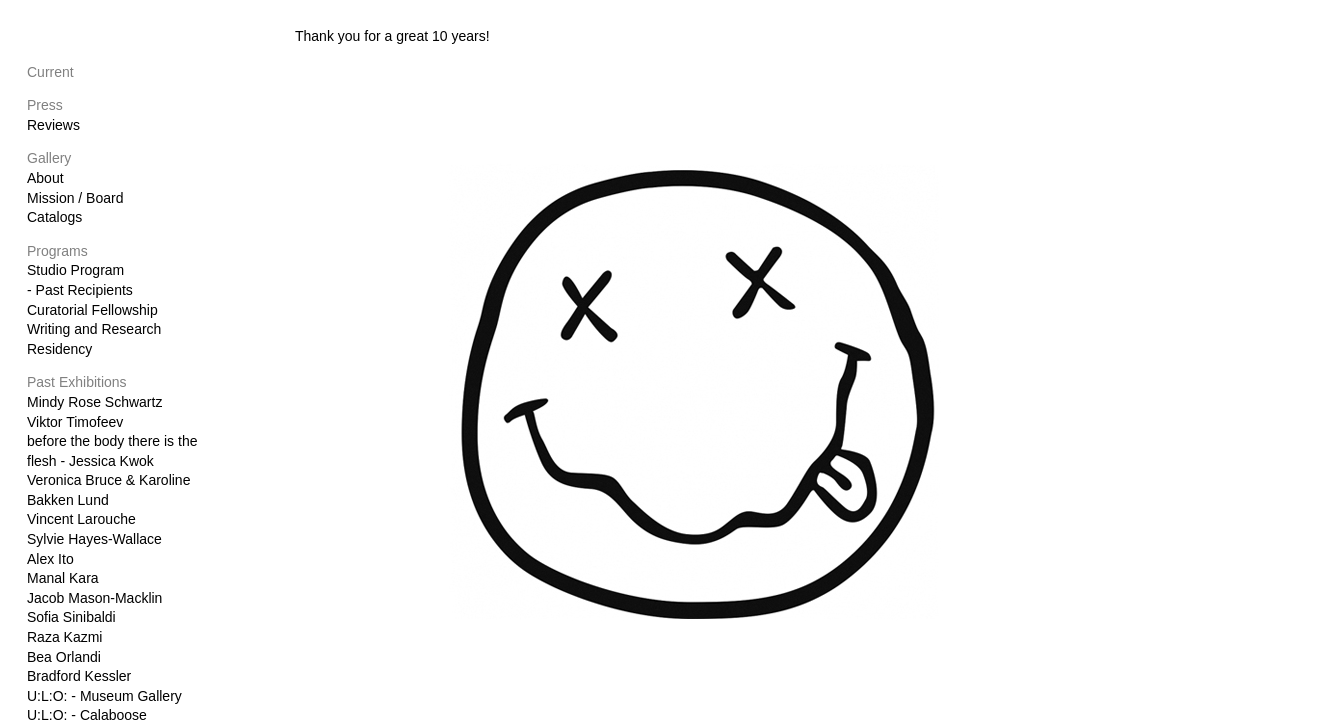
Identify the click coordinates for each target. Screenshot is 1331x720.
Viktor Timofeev (75, 422)
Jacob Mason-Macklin (94, 598)
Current (50, 72)
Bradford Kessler (79, 676)
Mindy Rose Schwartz (94, 402)
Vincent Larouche (81, 519)
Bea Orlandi (64, 657)
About (45, 178)
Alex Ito (50, 559)
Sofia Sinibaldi (71, 617)
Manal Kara (63, 578)
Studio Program (75, 270)
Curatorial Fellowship (92, 310)
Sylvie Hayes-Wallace (94, 539)
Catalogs (54, 217)
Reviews (53, 125)
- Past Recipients (80, 290)
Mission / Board (75, 198)
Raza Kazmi (64, 637)
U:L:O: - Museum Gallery (104, 696)
